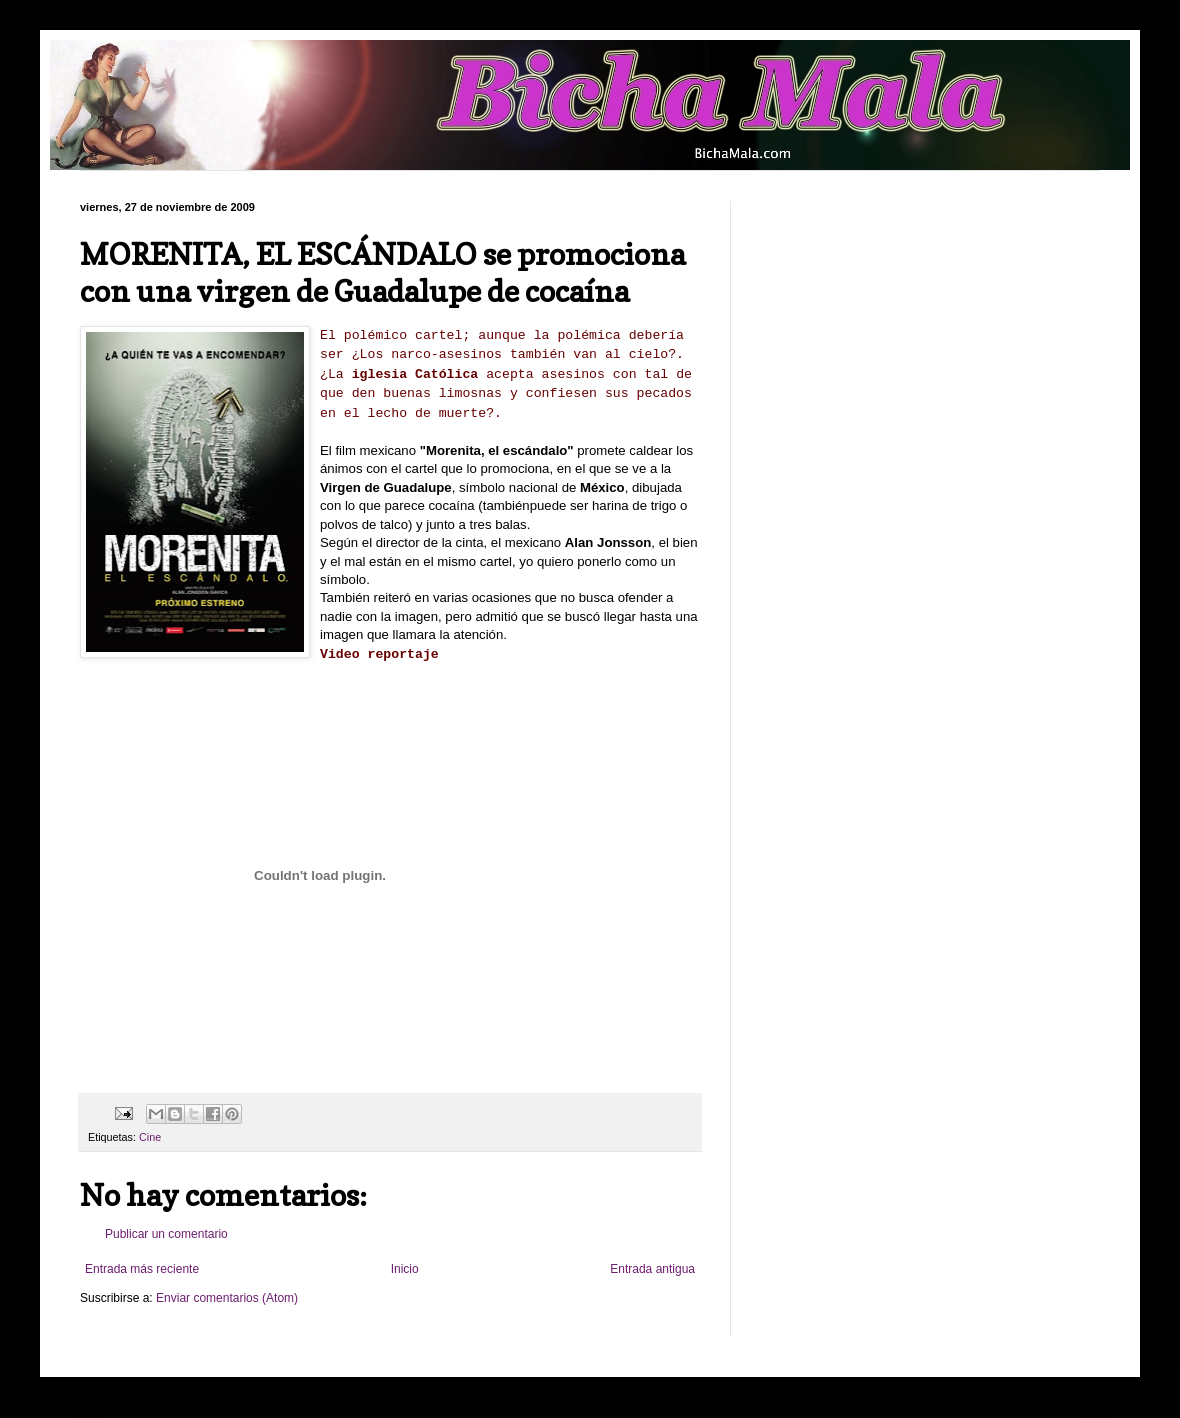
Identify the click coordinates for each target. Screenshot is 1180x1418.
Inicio (405, 1269)
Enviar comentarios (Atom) (227, 1298)
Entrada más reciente (142, 1269)
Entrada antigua (652, 1269)
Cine (150, 1137)
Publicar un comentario (166, 1234)
